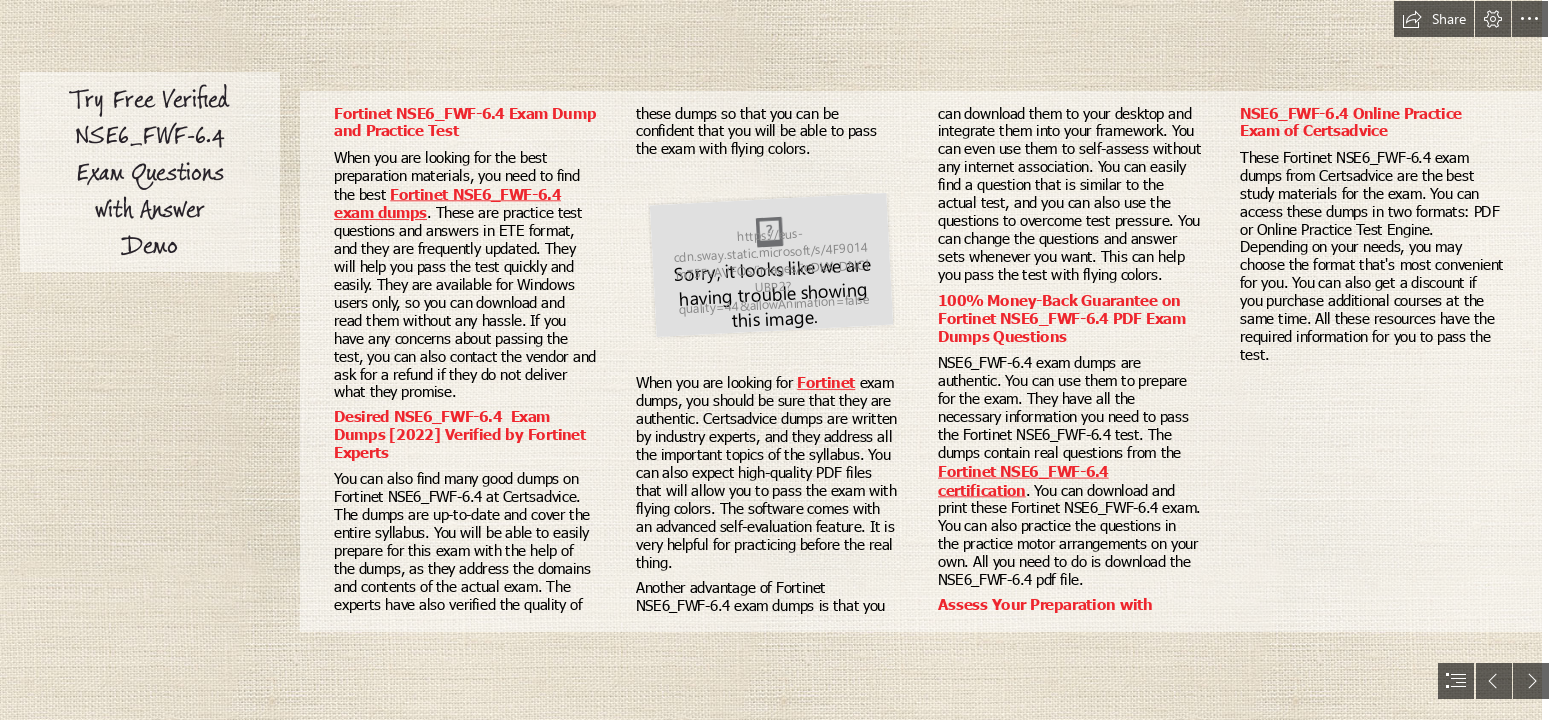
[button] (1434, 19)
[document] (784, 360)
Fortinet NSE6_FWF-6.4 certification (1023, 480)
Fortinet (827, 382)
